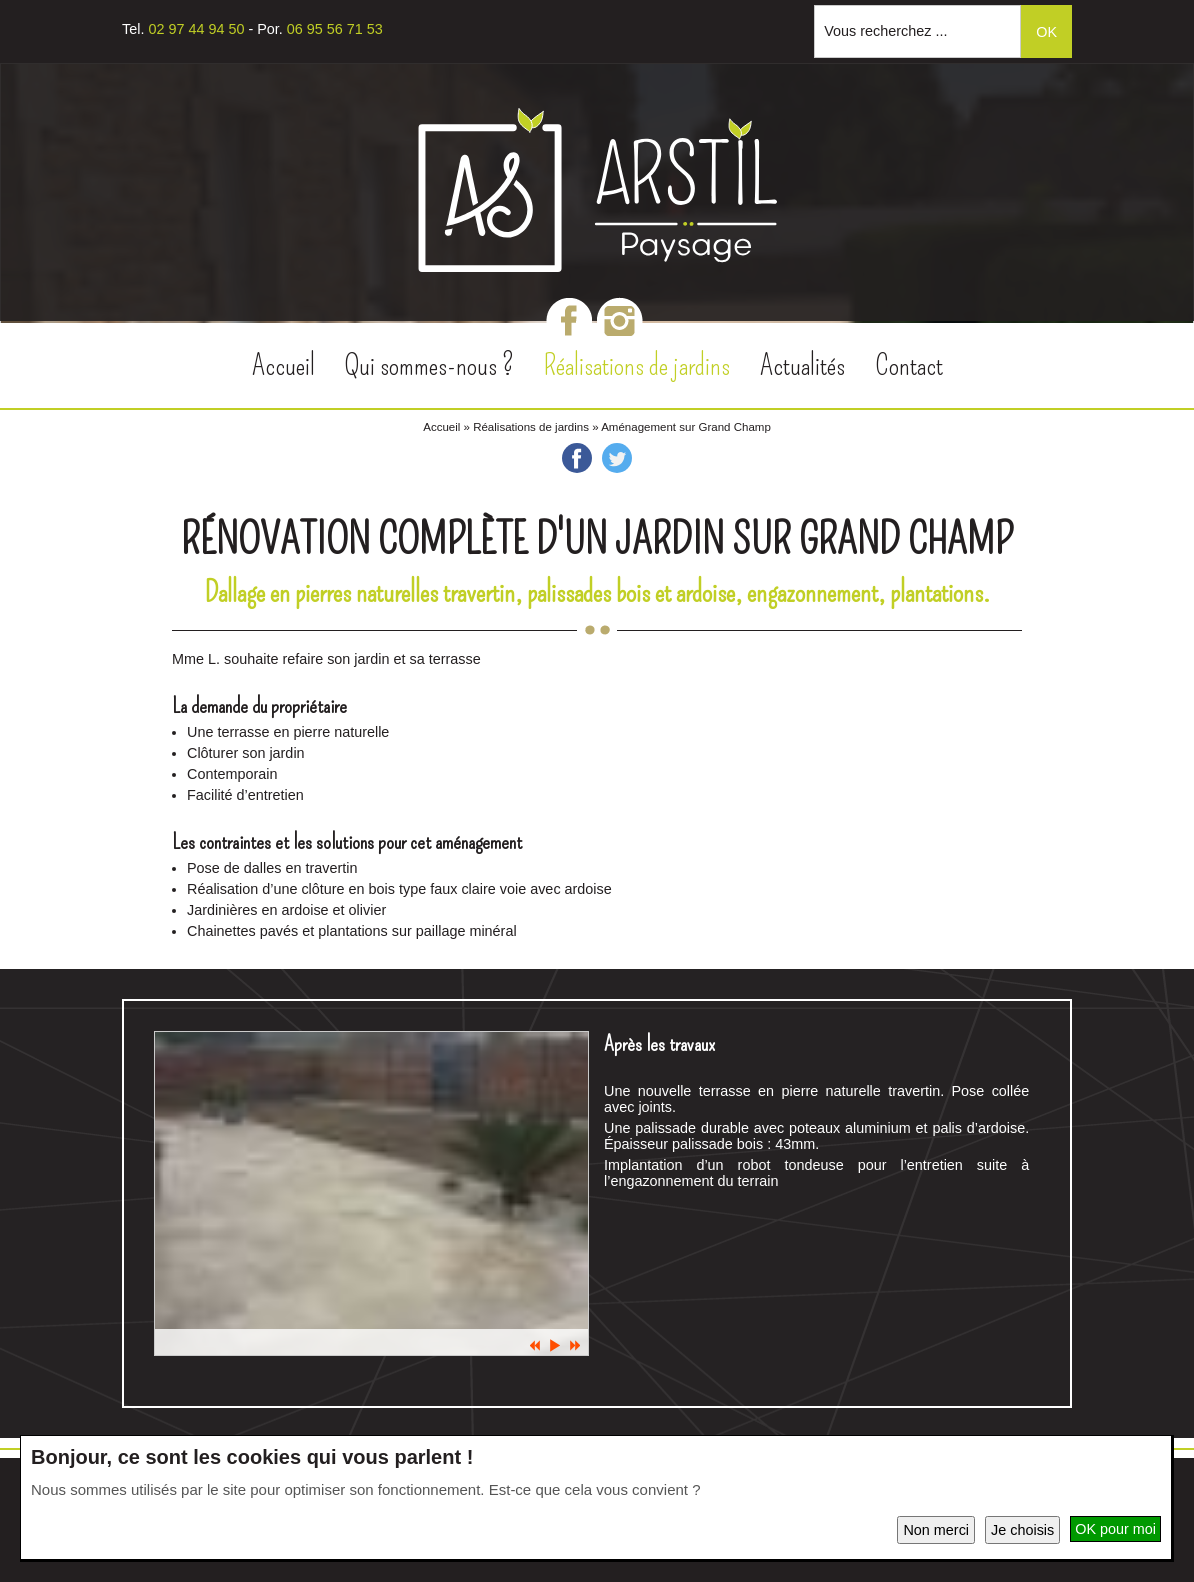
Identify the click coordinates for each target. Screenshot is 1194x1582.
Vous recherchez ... (885, 31)
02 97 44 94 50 (196, 29)
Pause (555, 1345)
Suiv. (575, 1345)
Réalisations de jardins (531, 427)
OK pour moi (1115, 1529)
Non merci (936, 1530)
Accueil (441, 427)
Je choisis (1022, 1530)
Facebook (569, 320)
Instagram (620, 320)
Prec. (535, 1345)
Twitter (617, 458)
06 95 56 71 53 (335, 29)
